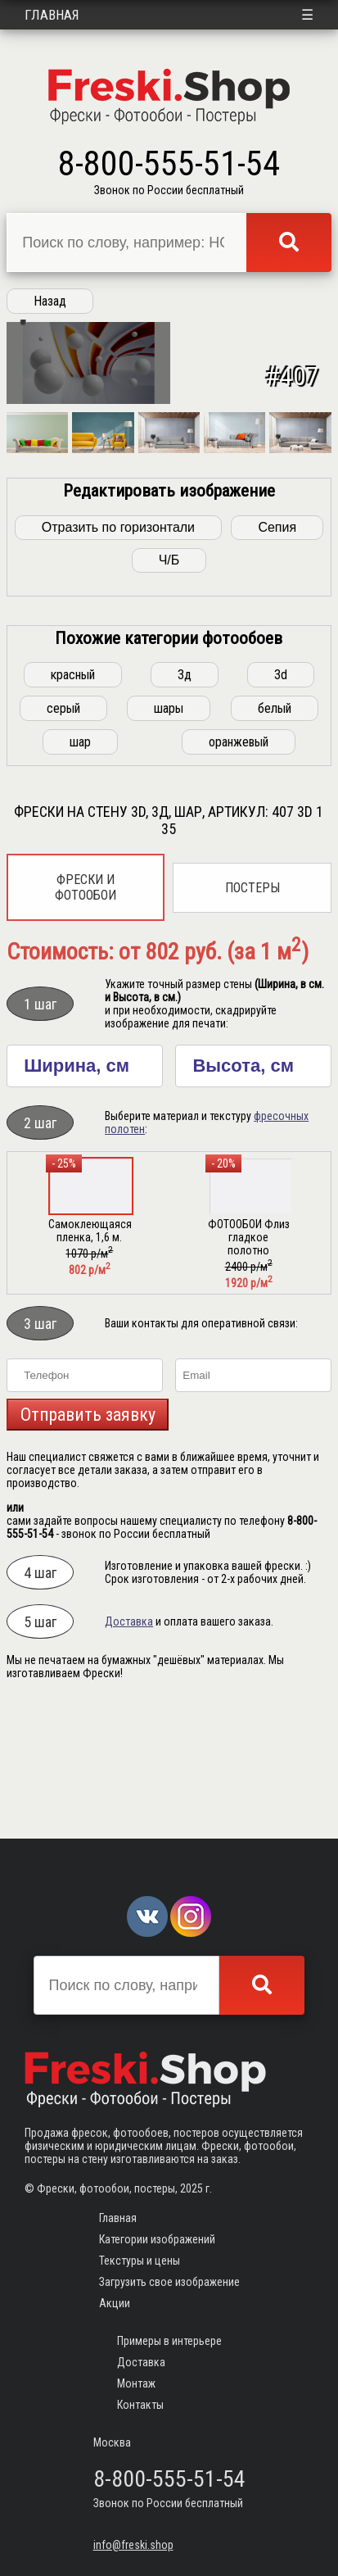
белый (274, 831)
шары (168, 831)
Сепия (277, 650)
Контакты (140, 2404)
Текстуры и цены (139, 2260)
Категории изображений (157, 2239)
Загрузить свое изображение (169, 2281)
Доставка (129, 1744)
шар (80, 865)
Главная (52, 15)
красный (73, 797)
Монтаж (136, 2383)
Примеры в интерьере (169, 2340)
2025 (191, 2188)
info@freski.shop (133, 2544)
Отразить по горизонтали (118, 650)
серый (63, 831)
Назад (50, 301)
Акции (114, 2303)
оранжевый (238, 865)
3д (185, 797)
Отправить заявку (87, 1537)
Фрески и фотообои (85, 1010)
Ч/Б (169, 683)
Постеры (252, 1010)
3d (280, 797)
